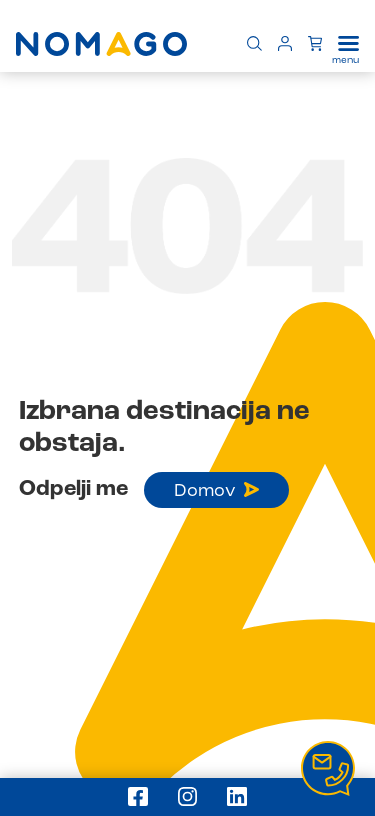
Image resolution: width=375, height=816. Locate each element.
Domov (216, 491)
